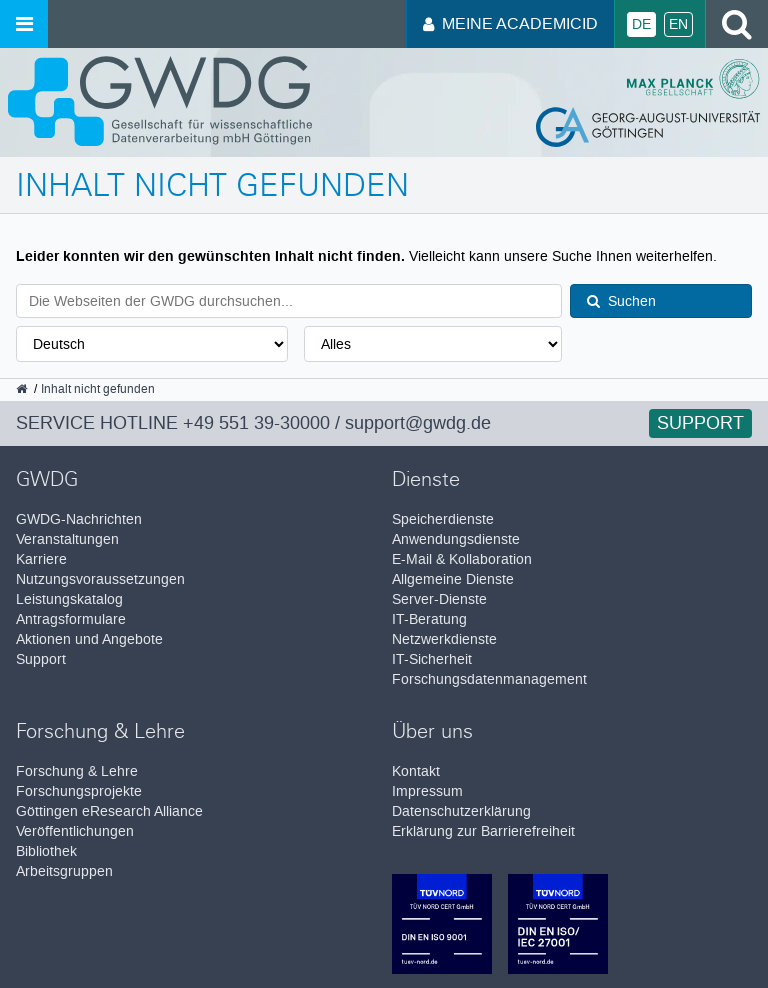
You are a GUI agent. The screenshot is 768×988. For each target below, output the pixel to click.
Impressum (427, 791)
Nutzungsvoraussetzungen (100, 579)
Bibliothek (46, 851)
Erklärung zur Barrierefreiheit (483, 831)
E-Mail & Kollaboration (462, 559)
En (678, 24)
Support (700, 423)
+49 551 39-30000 (256, 423)
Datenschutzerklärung (461, 811)
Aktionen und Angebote (89, 639)
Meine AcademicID (510, 23)
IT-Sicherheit (432, 659)
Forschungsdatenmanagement (489, 679)
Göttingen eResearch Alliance (109, 811)
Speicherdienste (443, 519)
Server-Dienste (439, 599)
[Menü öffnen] (24, 24)
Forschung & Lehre (77, 771)
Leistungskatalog (69, 599)
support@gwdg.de (418, 423)
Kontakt (416, 771)
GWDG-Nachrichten (79, 519)
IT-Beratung (429, 619)
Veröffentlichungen (75, 831)
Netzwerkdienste (444, 639)
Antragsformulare (71, 619)
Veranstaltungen (67, 539)
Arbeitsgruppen (64, 871)
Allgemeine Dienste (453, 579)
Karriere (41, 559)
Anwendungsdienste (456, 539)
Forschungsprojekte (79, 791)
